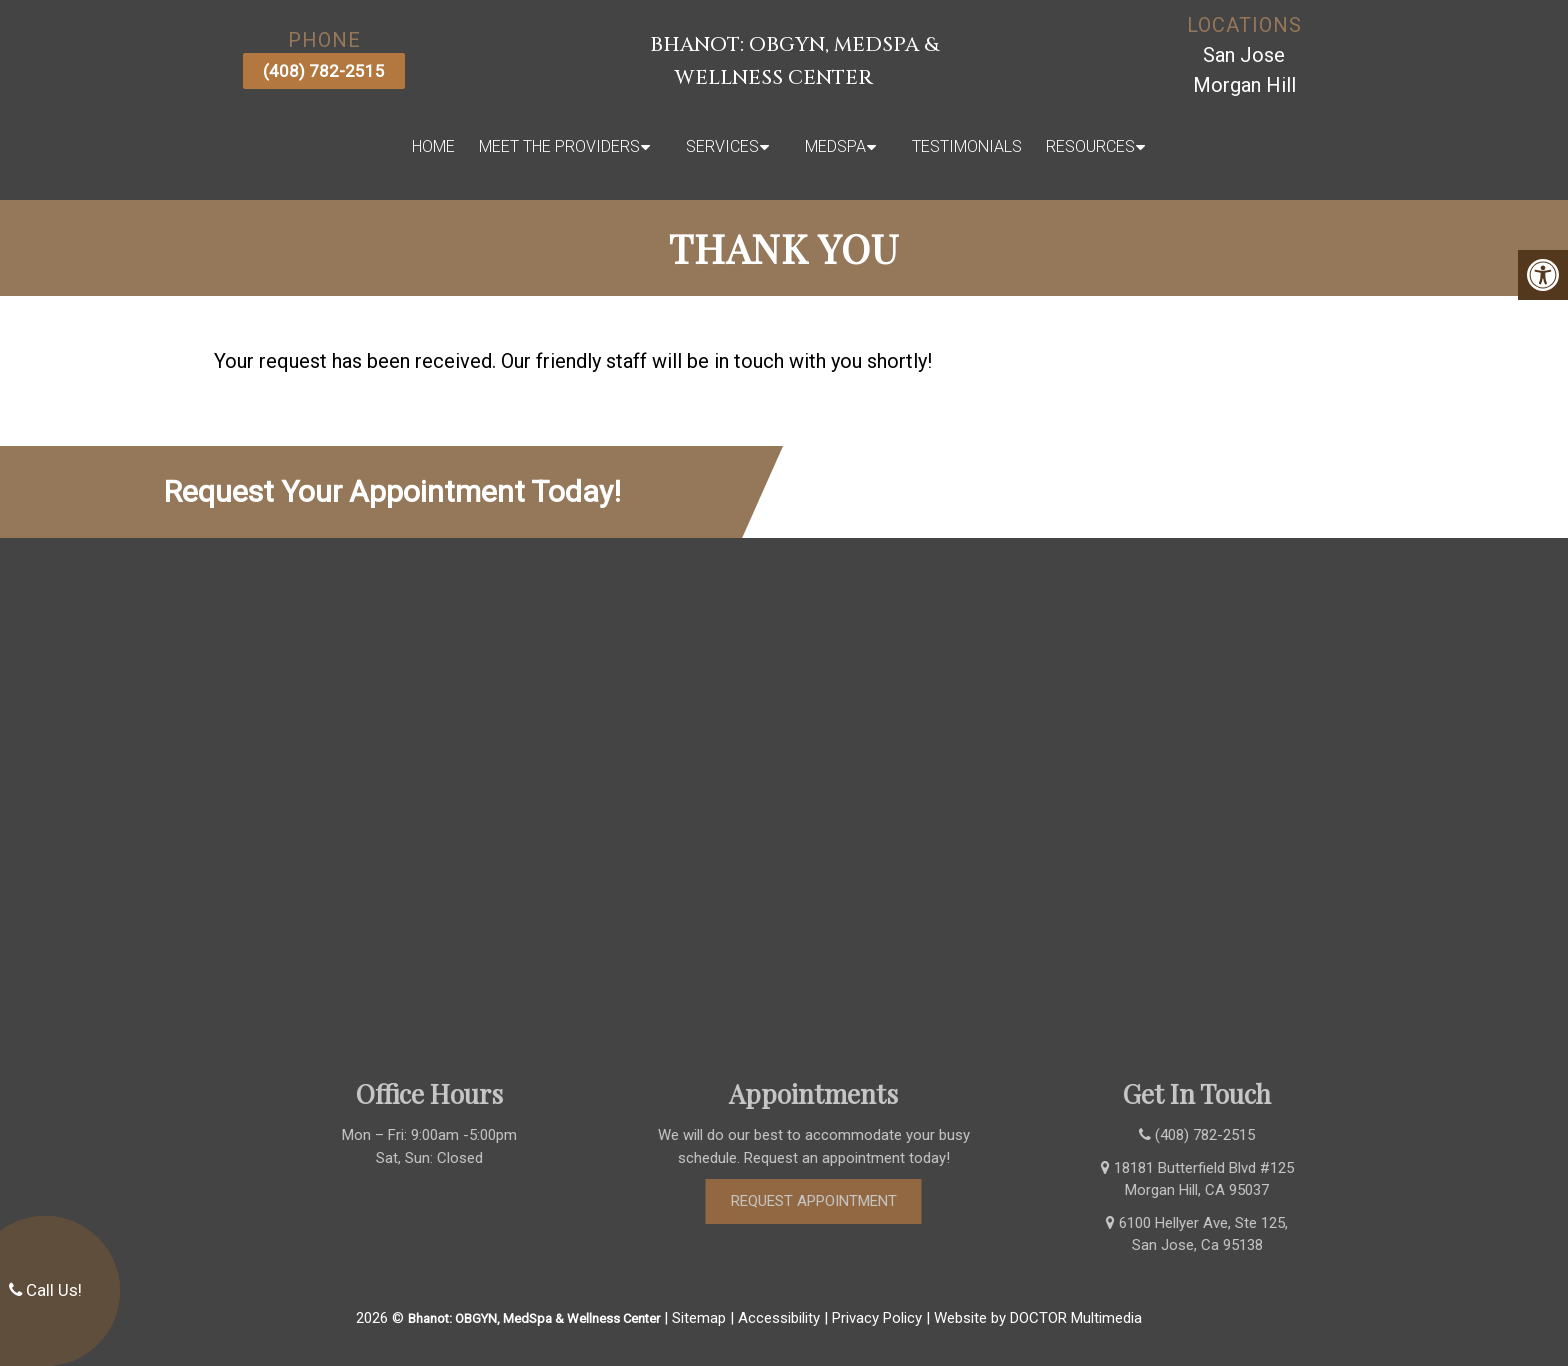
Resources (1090, 146)
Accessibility (779, 1318)
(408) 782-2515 (324, 71)
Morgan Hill (1244, 85)
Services (722, 146)
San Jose (1244, 55)
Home (433, 146)
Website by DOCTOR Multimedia (1038, 1318)
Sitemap (699, 1318)
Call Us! (45, 1290)
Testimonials (967, 146)
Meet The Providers (559, 146)
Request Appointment (843, 1201)
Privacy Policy (877, 1318)
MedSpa (835, 146)
